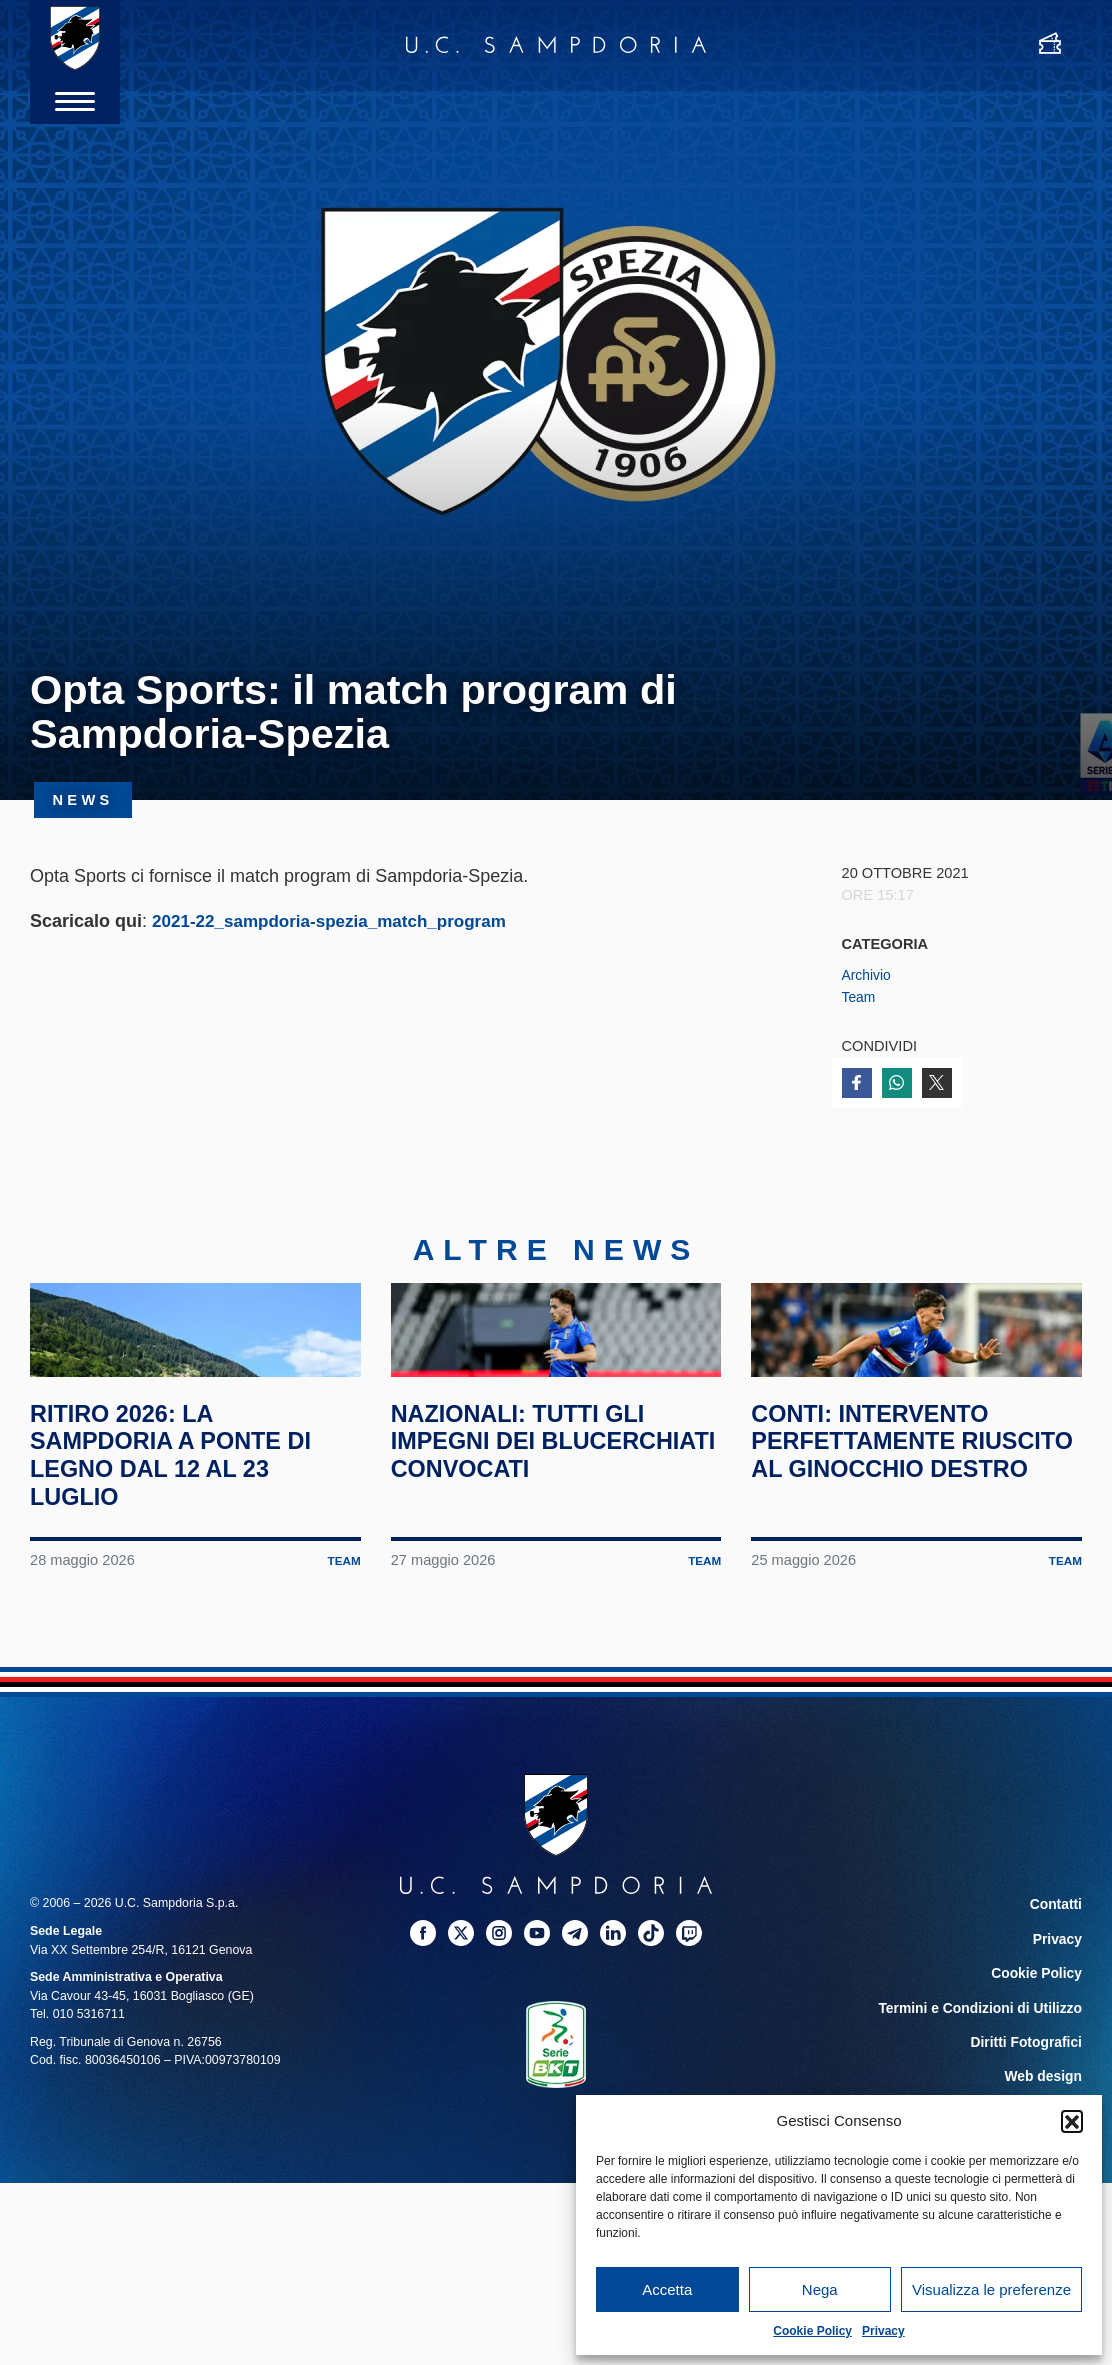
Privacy (883, 2331)
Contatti (1058, 1993)
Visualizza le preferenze (991, 2289)
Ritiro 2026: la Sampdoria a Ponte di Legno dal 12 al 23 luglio (187, 1543)
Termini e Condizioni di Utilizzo (991, 2089)
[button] (1072, 2121)
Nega (820, 2289)
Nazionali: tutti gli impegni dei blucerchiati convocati (533, 1543)
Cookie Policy (812, 2331)
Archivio (868, 975)
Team (860, 997)
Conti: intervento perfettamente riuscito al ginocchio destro (913, 1543)
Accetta (667, 2289)
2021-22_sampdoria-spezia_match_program (339, 921)
